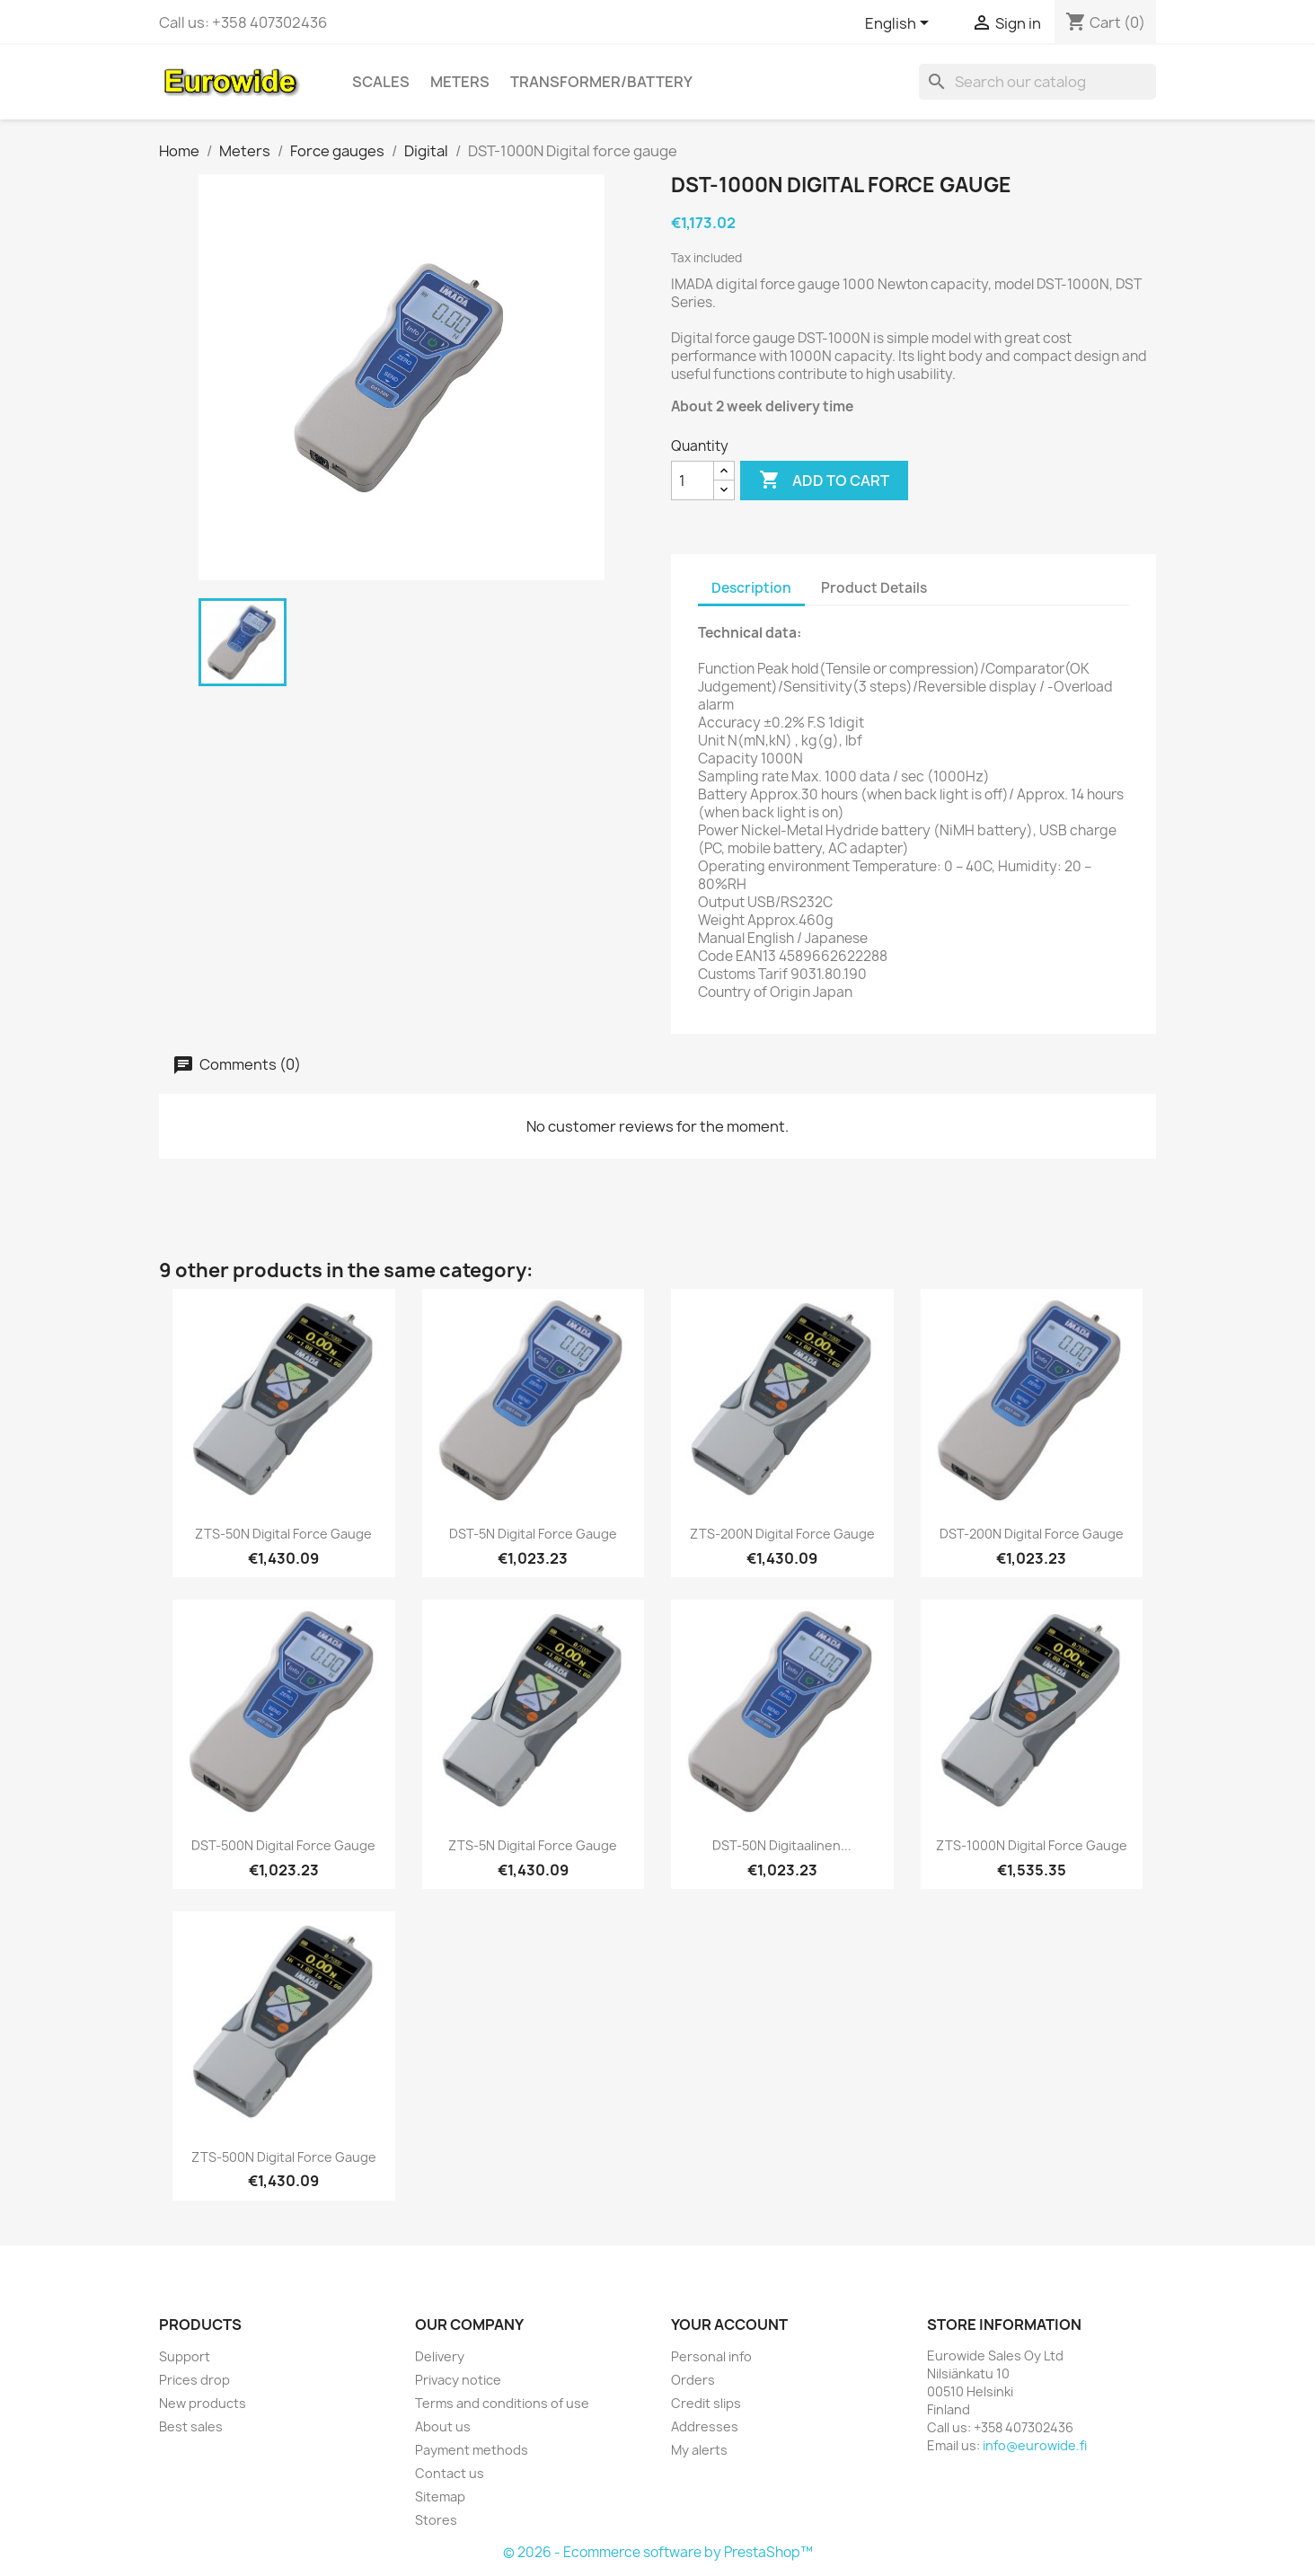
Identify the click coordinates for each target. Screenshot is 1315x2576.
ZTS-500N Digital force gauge (283, 2157)
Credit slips (706, 2403)
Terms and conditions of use (502, 2403)
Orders (693, 2379)
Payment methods (471, 2449)
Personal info (711, 2356)
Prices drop (194, 2379)
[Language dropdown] (900, 24)
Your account (729, 2324)
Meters (460, 82)
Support (184, 2356)
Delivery (439, 2356)
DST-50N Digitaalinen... (782, 1845)
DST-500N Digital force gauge (283, 1845)
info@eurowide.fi (1035, 2445)
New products (202, 2403)
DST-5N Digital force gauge (533, 1533)
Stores (436, 2519)
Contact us (449, 2473)
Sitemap (440, 2496)
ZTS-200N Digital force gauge (782, 1533)
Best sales (191, 2426)
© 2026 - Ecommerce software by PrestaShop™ (658, 2552)
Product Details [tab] (874, 587)
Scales (381, 82)
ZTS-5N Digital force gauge (532, 1845)
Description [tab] (751, 587)
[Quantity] (692, 480)
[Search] (1037, 82)
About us (443, 2426)
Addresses (704, 2426)
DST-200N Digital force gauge (1032, 1533)
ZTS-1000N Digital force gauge (1031, 1845)
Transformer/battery (601, 82)
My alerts (699, 2449)
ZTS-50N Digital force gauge (283, 1533)
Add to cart (824, 480)
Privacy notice (458, 2379)
